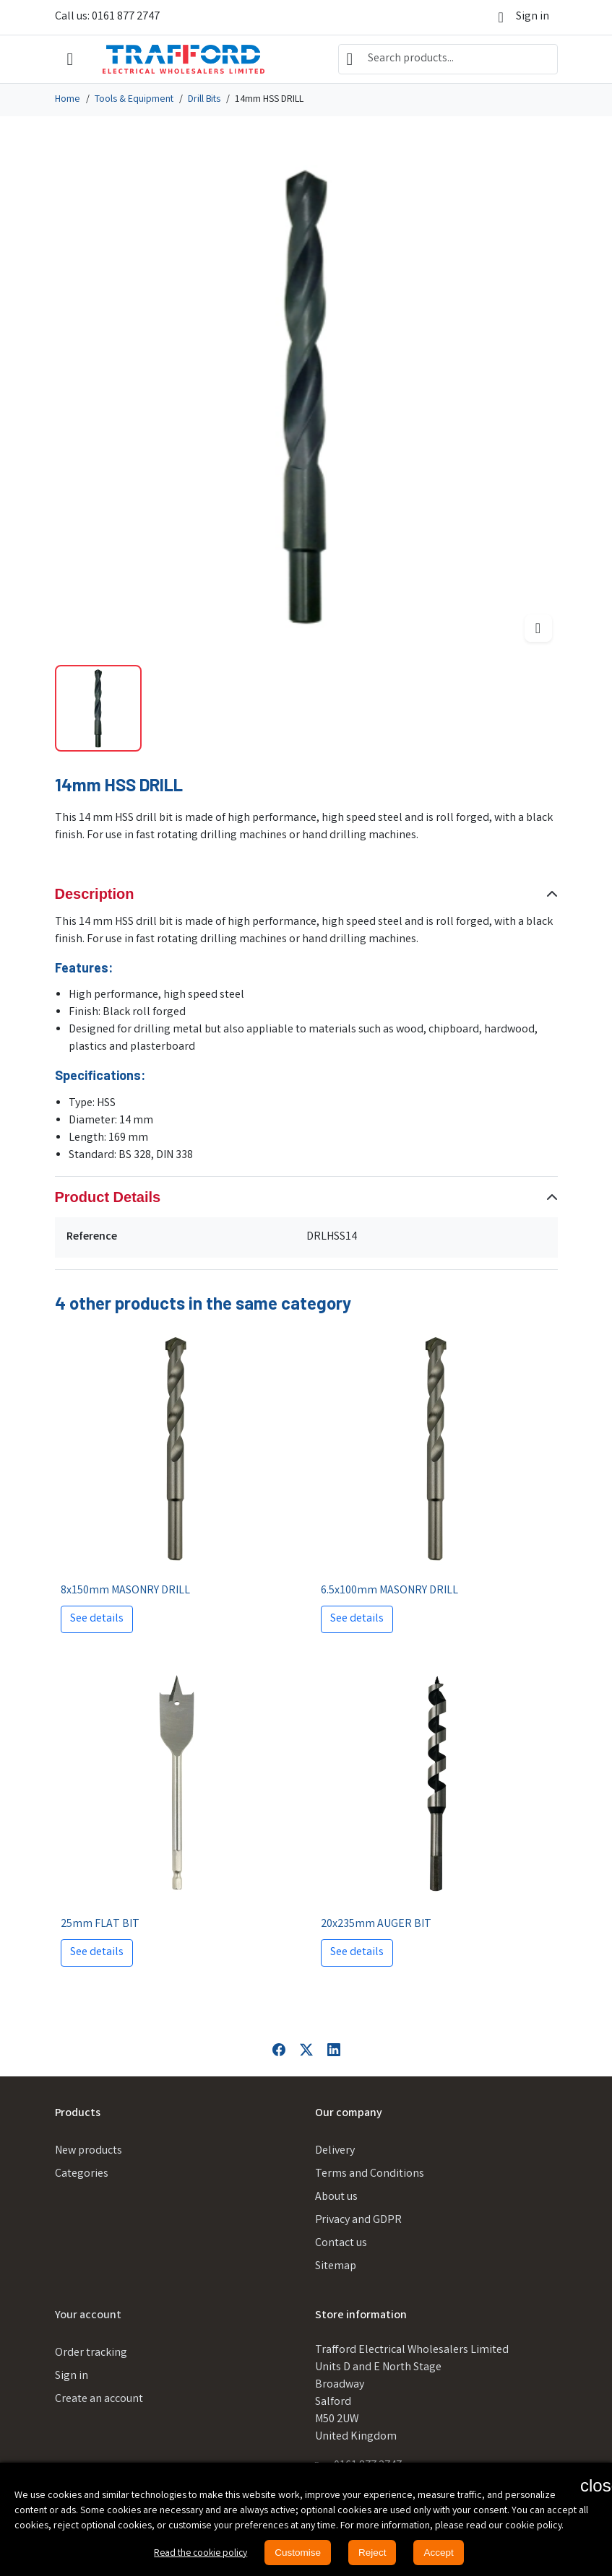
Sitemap (335, 2266)
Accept (442, 2552)
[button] (589, 2485)
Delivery (335, 2151)
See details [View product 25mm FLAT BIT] (97, 1952)
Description (94, 894)
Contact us (341, 2243)
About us (336, 2197)
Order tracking (91, 2353)
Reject (375, 2552)
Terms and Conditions (369, 2174)
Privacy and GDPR (358, 2220)
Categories (81, 2174)
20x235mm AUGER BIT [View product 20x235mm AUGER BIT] (376, 1924)
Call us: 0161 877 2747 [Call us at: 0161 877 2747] (107, 17)
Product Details (108, 1197)
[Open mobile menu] (70, 59)
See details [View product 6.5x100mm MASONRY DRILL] (357, 1619)
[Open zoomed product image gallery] (538, 628)
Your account (88, 2315)
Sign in (71, 2376)
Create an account (99, 2399)
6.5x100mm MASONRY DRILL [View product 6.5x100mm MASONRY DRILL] (389, 1591)
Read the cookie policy (199, 2553)
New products (88, 2151)
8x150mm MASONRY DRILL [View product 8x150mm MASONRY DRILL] (125, 1591)
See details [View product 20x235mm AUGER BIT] (357, 1952)
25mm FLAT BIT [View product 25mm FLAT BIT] (100, 1924)
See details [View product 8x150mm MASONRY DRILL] (97, 1619)
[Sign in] (524, 17)
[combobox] (448, 59)
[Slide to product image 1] (98, 708)
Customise (299, 2552)
